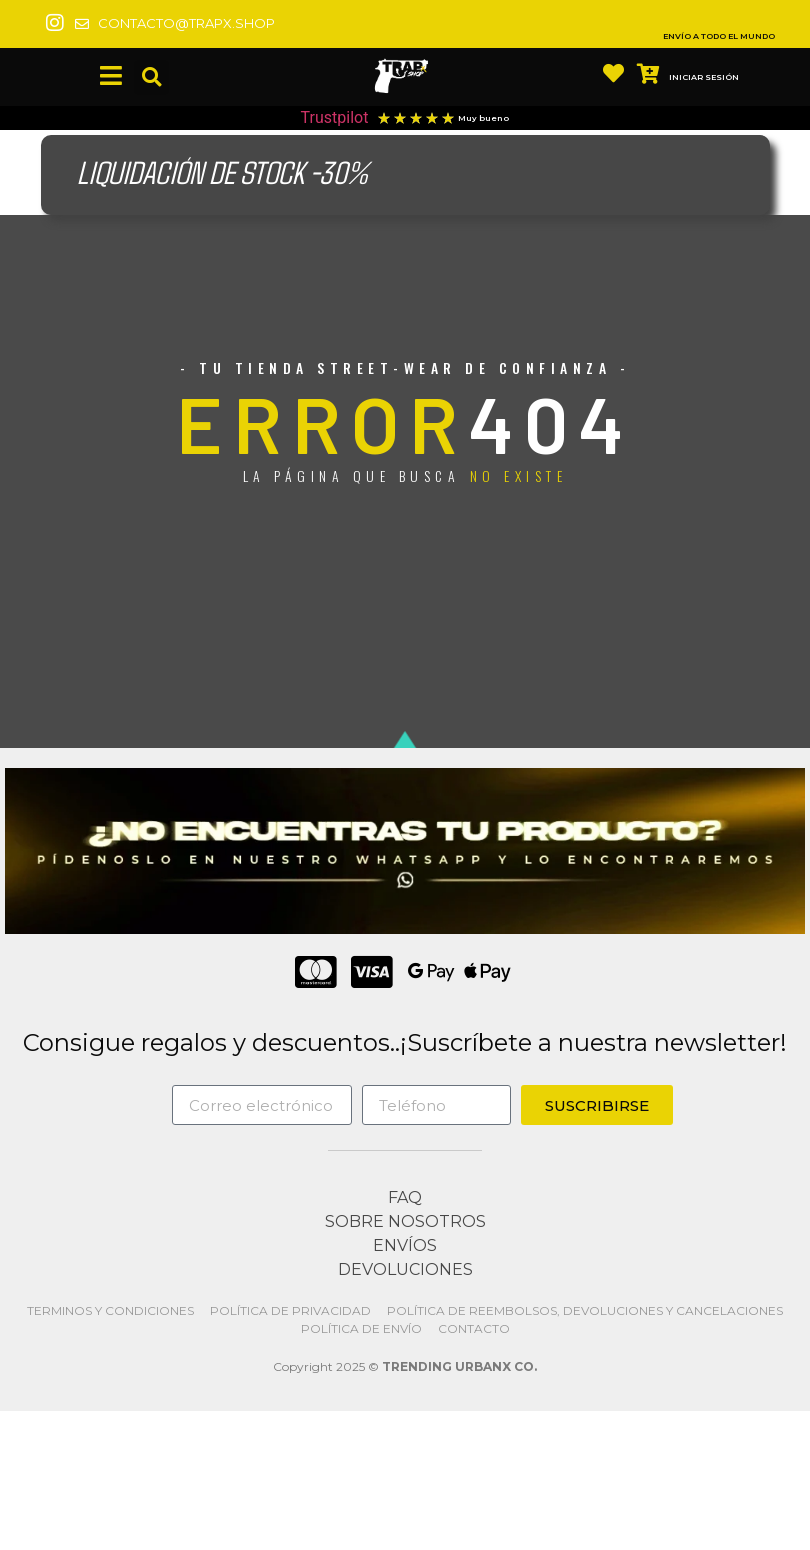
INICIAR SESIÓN (704, 77)
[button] (151, 77)
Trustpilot (335, 117)
